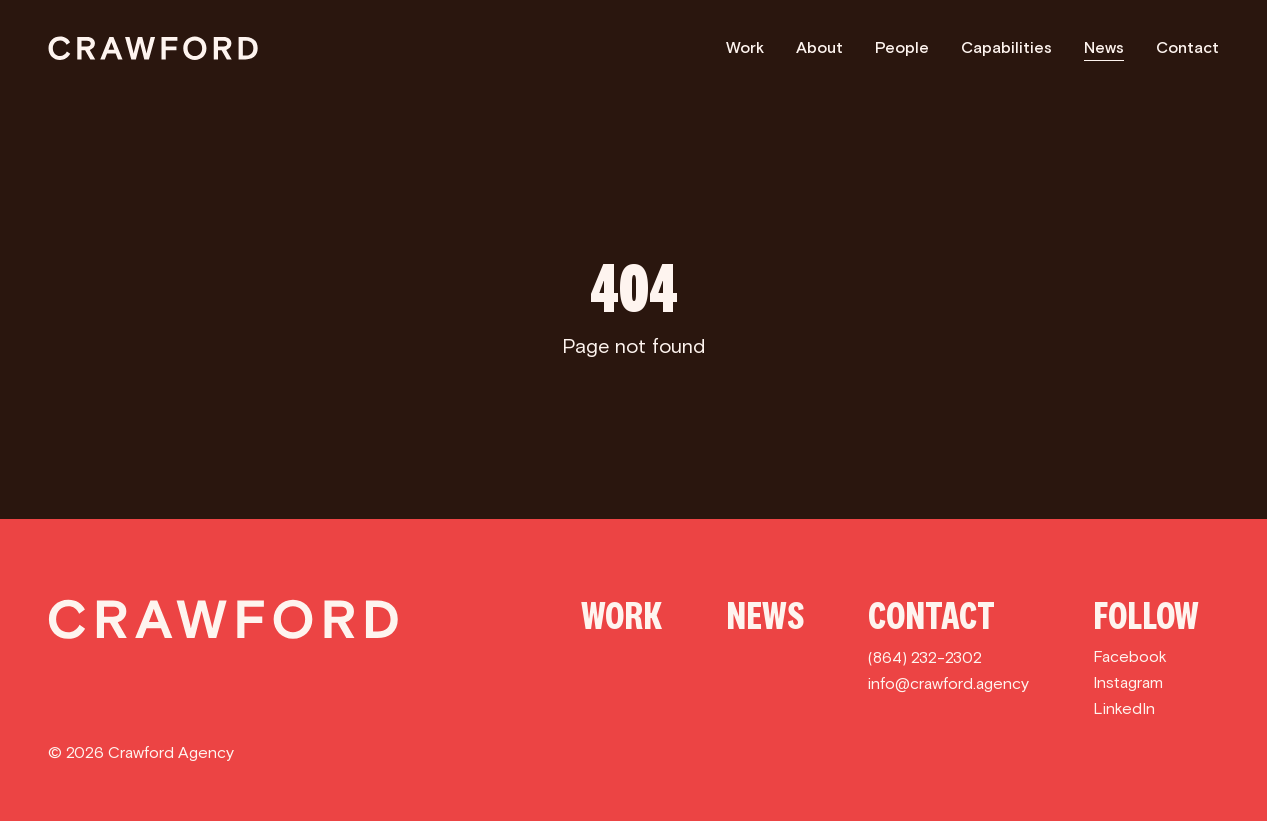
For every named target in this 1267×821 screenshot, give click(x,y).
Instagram (1128, 682)
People (902, 47)
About (819, 47)
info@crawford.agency (948, 683)
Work (745, 47)
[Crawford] (153, 48)
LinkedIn (1124, 708)
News (1104, 47)
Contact (1187, 47)
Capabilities (1006, 47)
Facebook (1130, 656)
